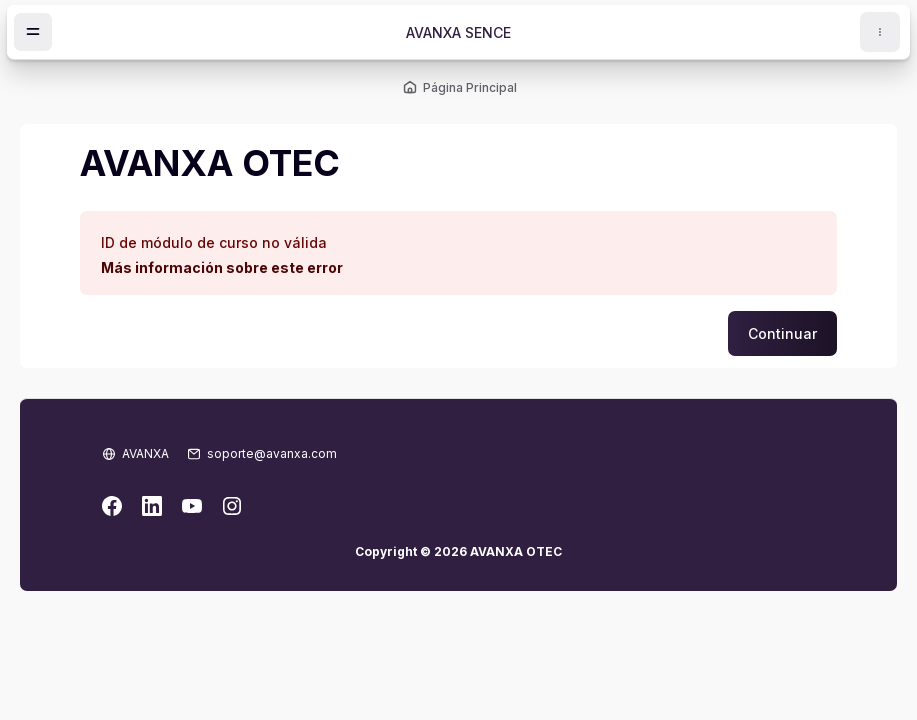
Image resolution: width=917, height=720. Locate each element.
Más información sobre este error (222, 267)
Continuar (782, 333)
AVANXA (145, 453)
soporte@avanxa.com (272, 453)
